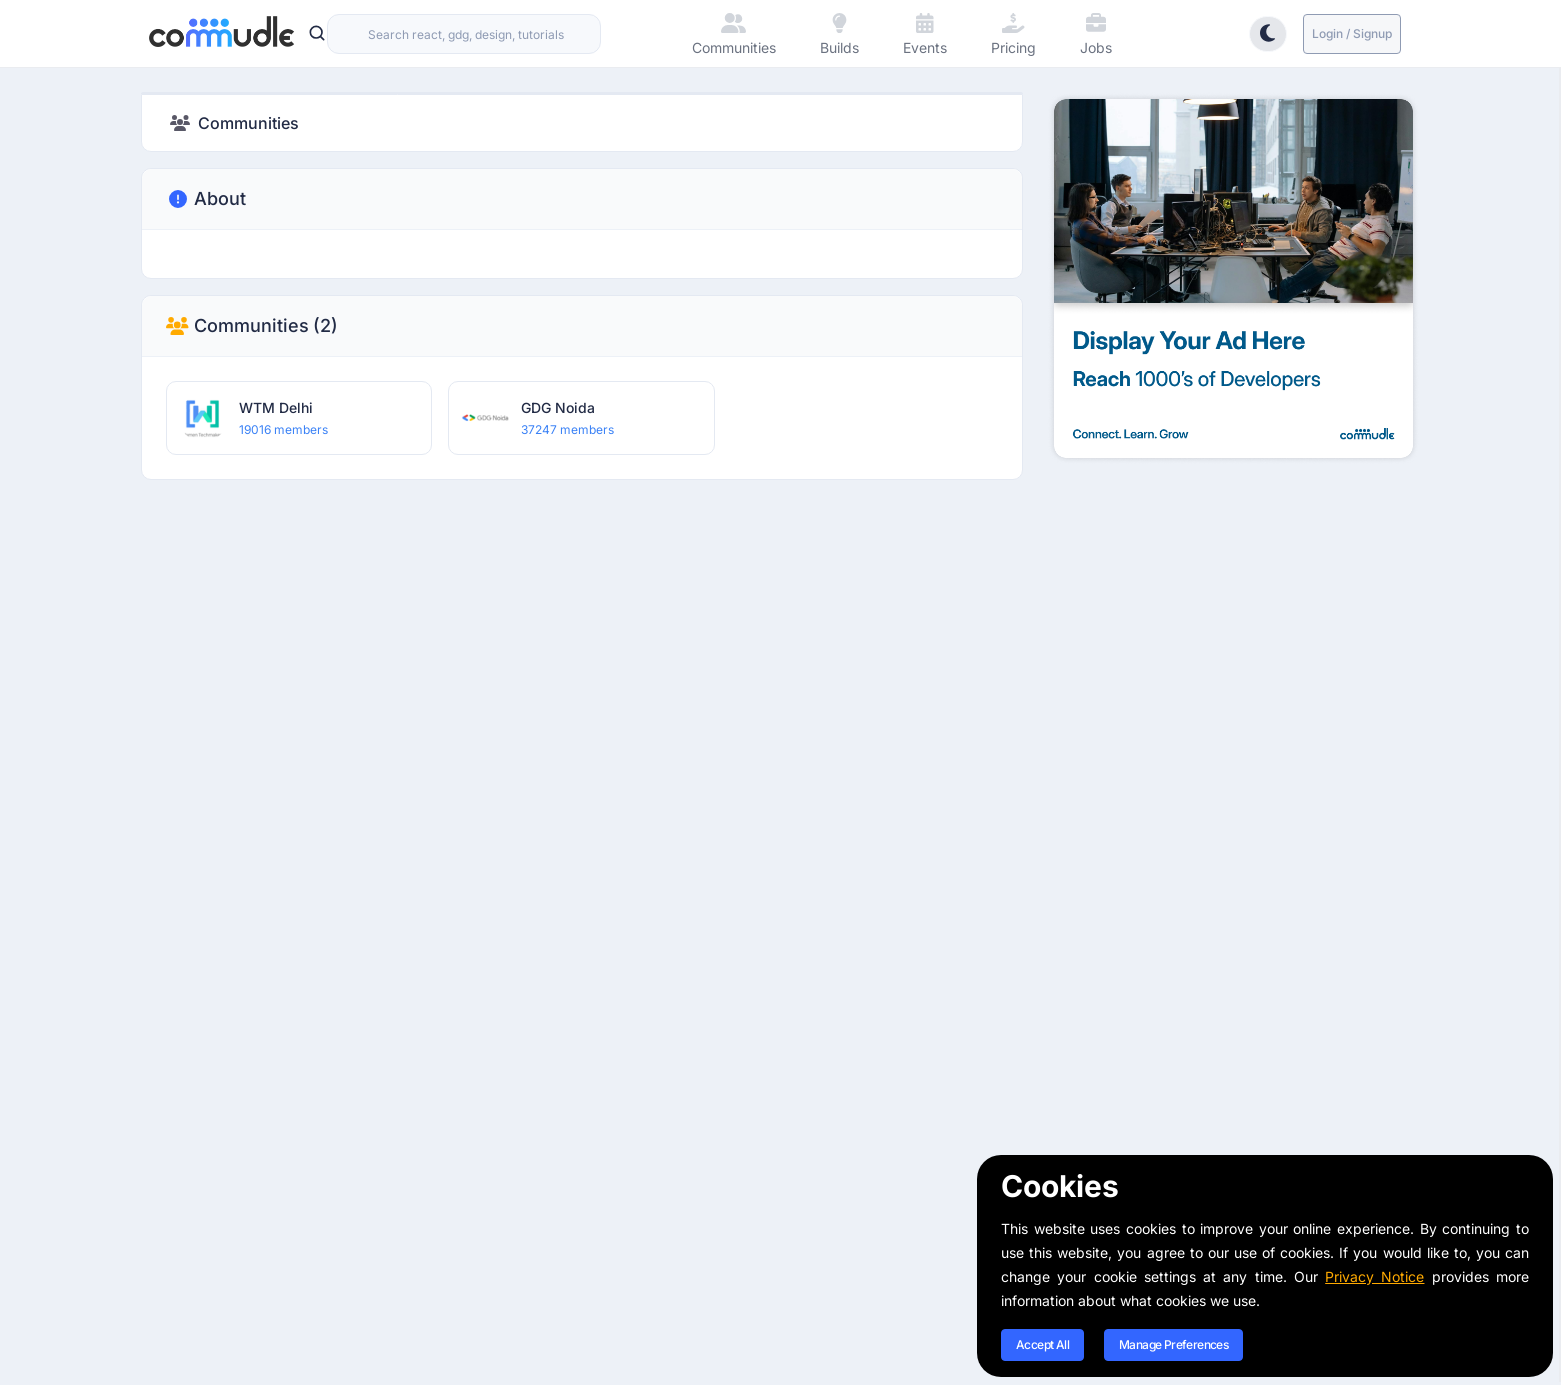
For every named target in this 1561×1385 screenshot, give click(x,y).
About (206, 199)
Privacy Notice (1374, 1276)
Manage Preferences (1173, 1344)
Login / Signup (1352, 33)
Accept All (1042, 1344)
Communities (252, 326)
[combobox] (464, 34)
